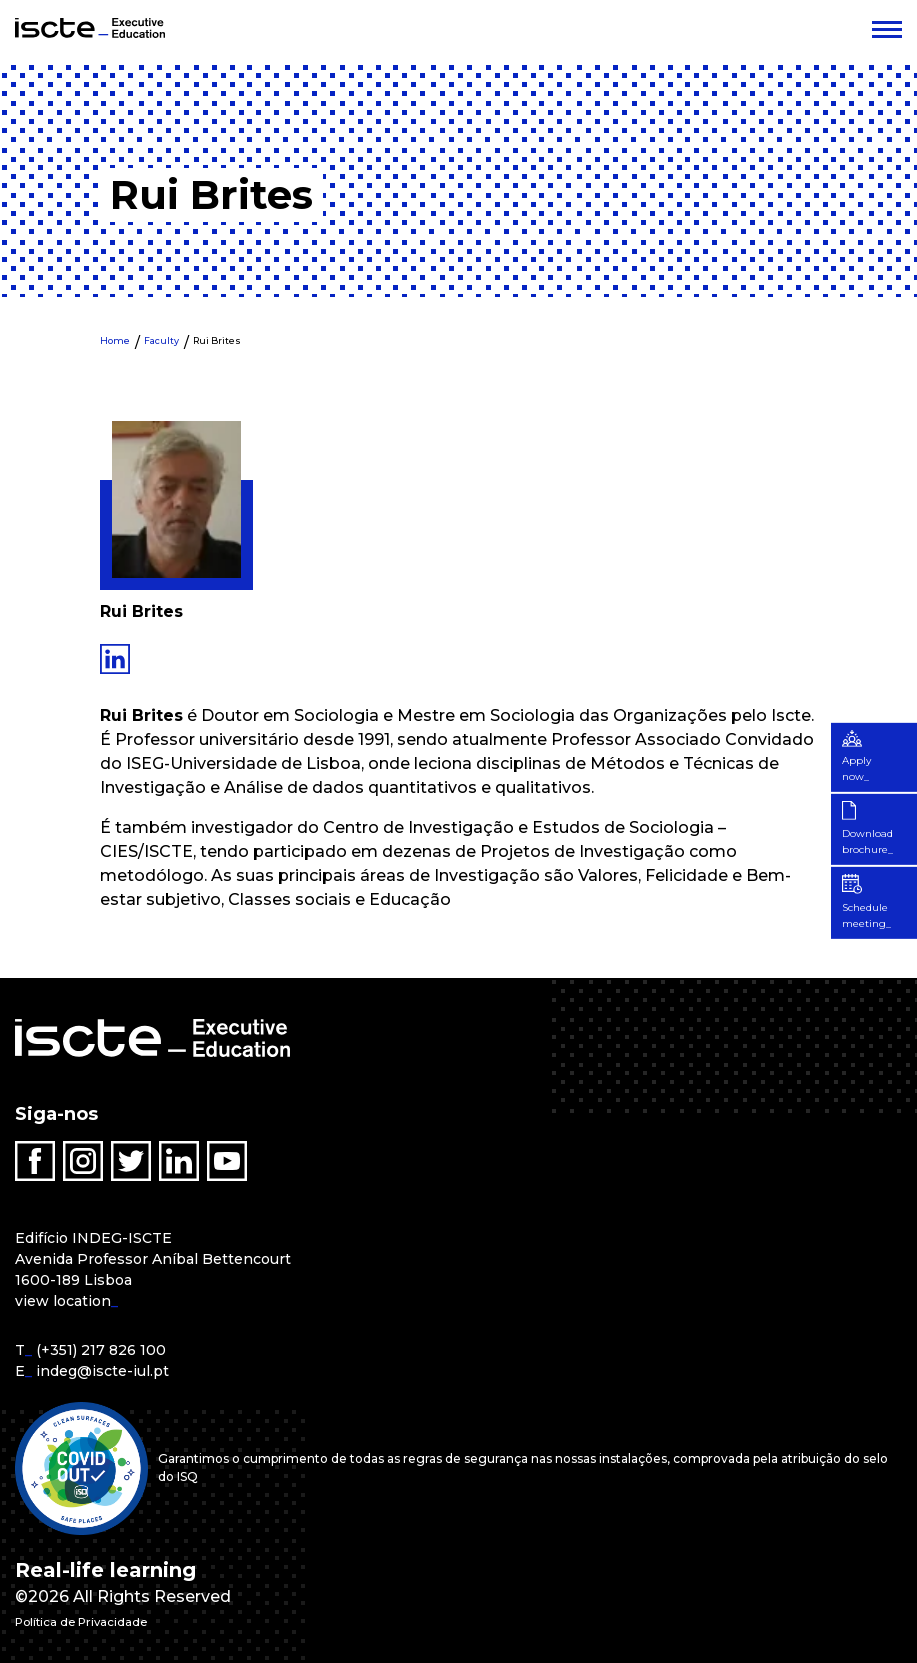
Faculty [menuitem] (161, 340)
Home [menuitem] (115, 340)
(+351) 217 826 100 (101, 1350)
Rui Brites (217, 340)
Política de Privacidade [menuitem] (108, 1620)
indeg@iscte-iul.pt (102, 1371)
